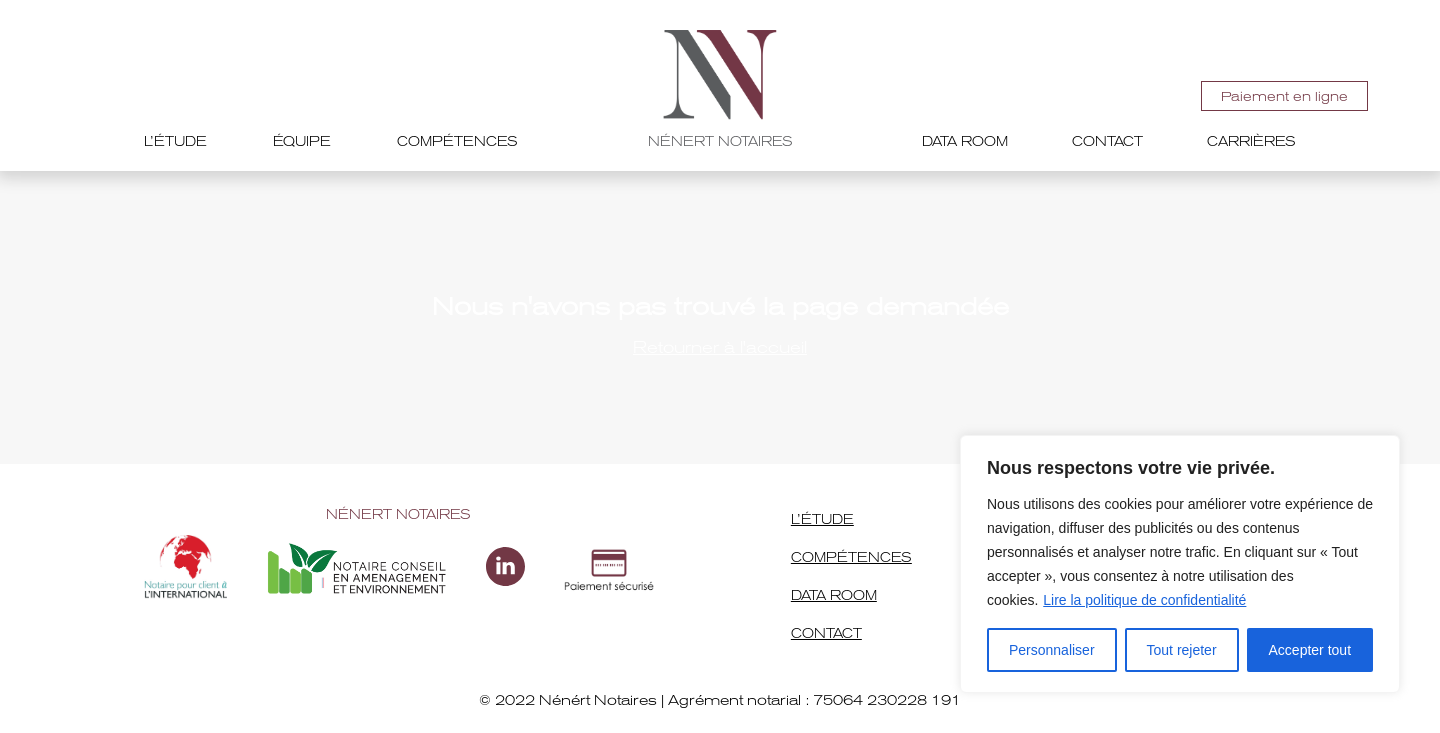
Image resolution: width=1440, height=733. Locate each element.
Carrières (1251, 141)
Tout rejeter (1182, 650)
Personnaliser (1052, 650)
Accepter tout (1310, 650)
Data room (965, 141)
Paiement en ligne (1284, 96)
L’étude (175, 141)
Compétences (457, 141)
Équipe (302, 141)
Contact (1107, 141)
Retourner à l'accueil (720, 347)
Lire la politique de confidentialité (1144, 600)
